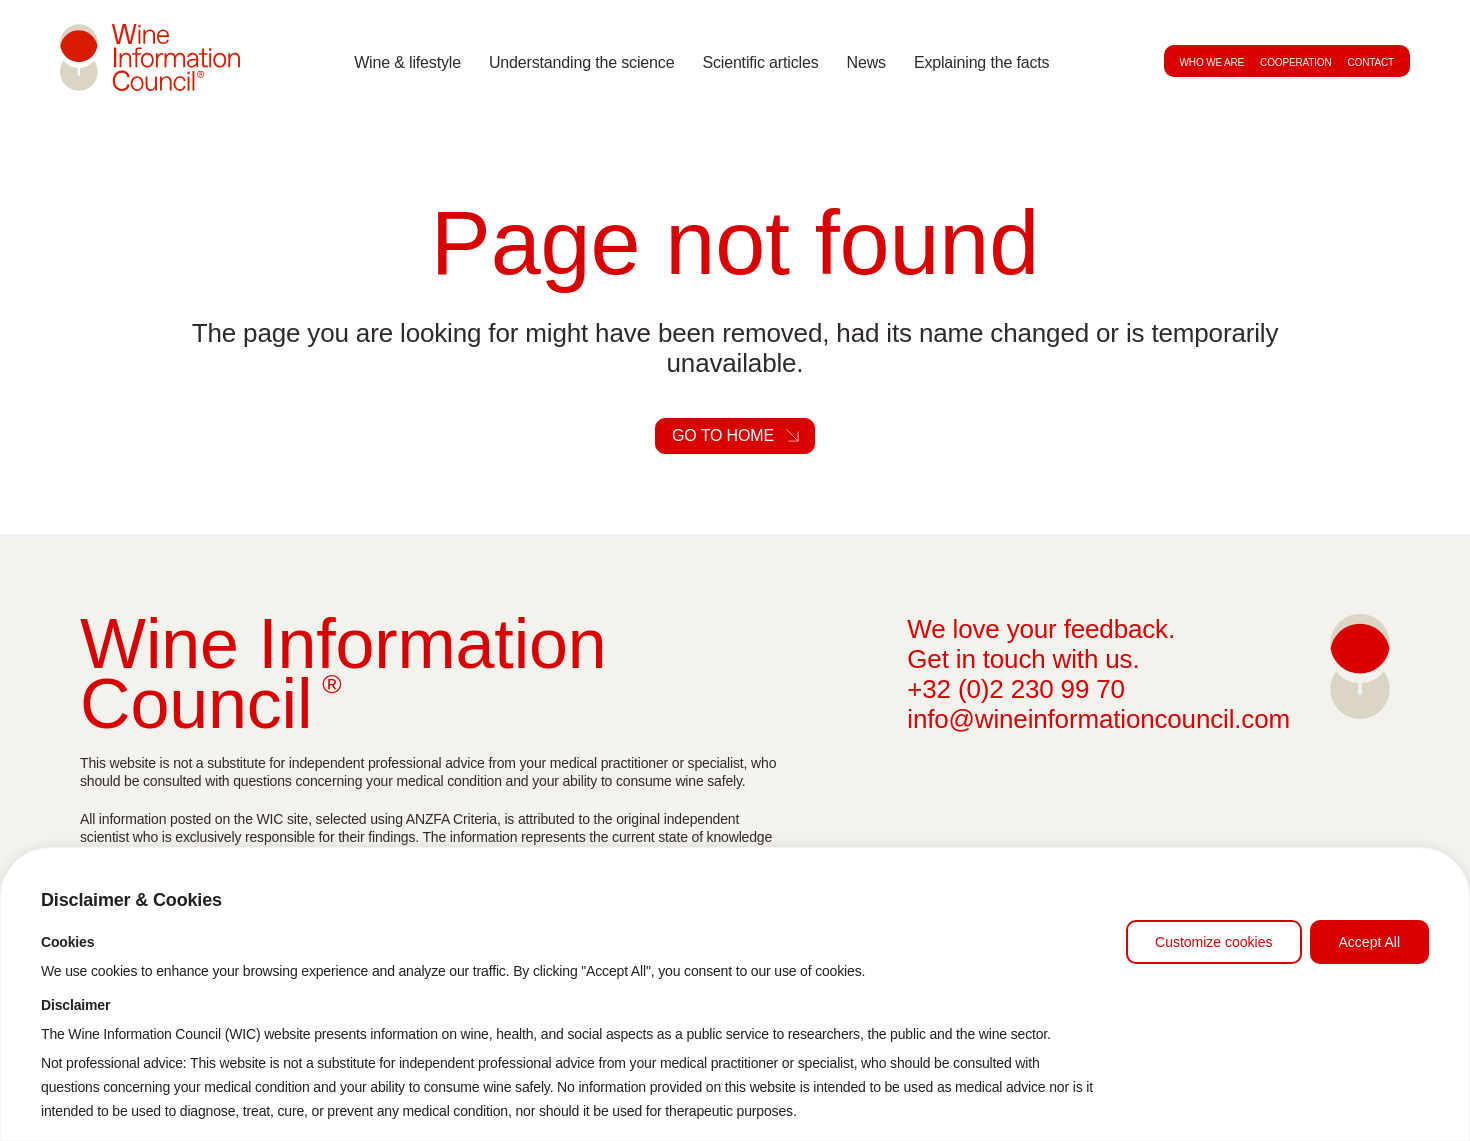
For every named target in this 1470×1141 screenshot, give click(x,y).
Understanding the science (581, 62)
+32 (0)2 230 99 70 (1016, 689)
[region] (735, 994)
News (866, 62)
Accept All (1369, 942)
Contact (1371, 62)
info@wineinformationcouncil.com (1098, 719)
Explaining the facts (982, 62)
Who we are (1212, 62)
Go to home (723, 435)
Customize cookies (1214, 942)
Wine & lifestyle (407, 62)
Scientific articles (760, 62)
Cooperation (1295, 62)
